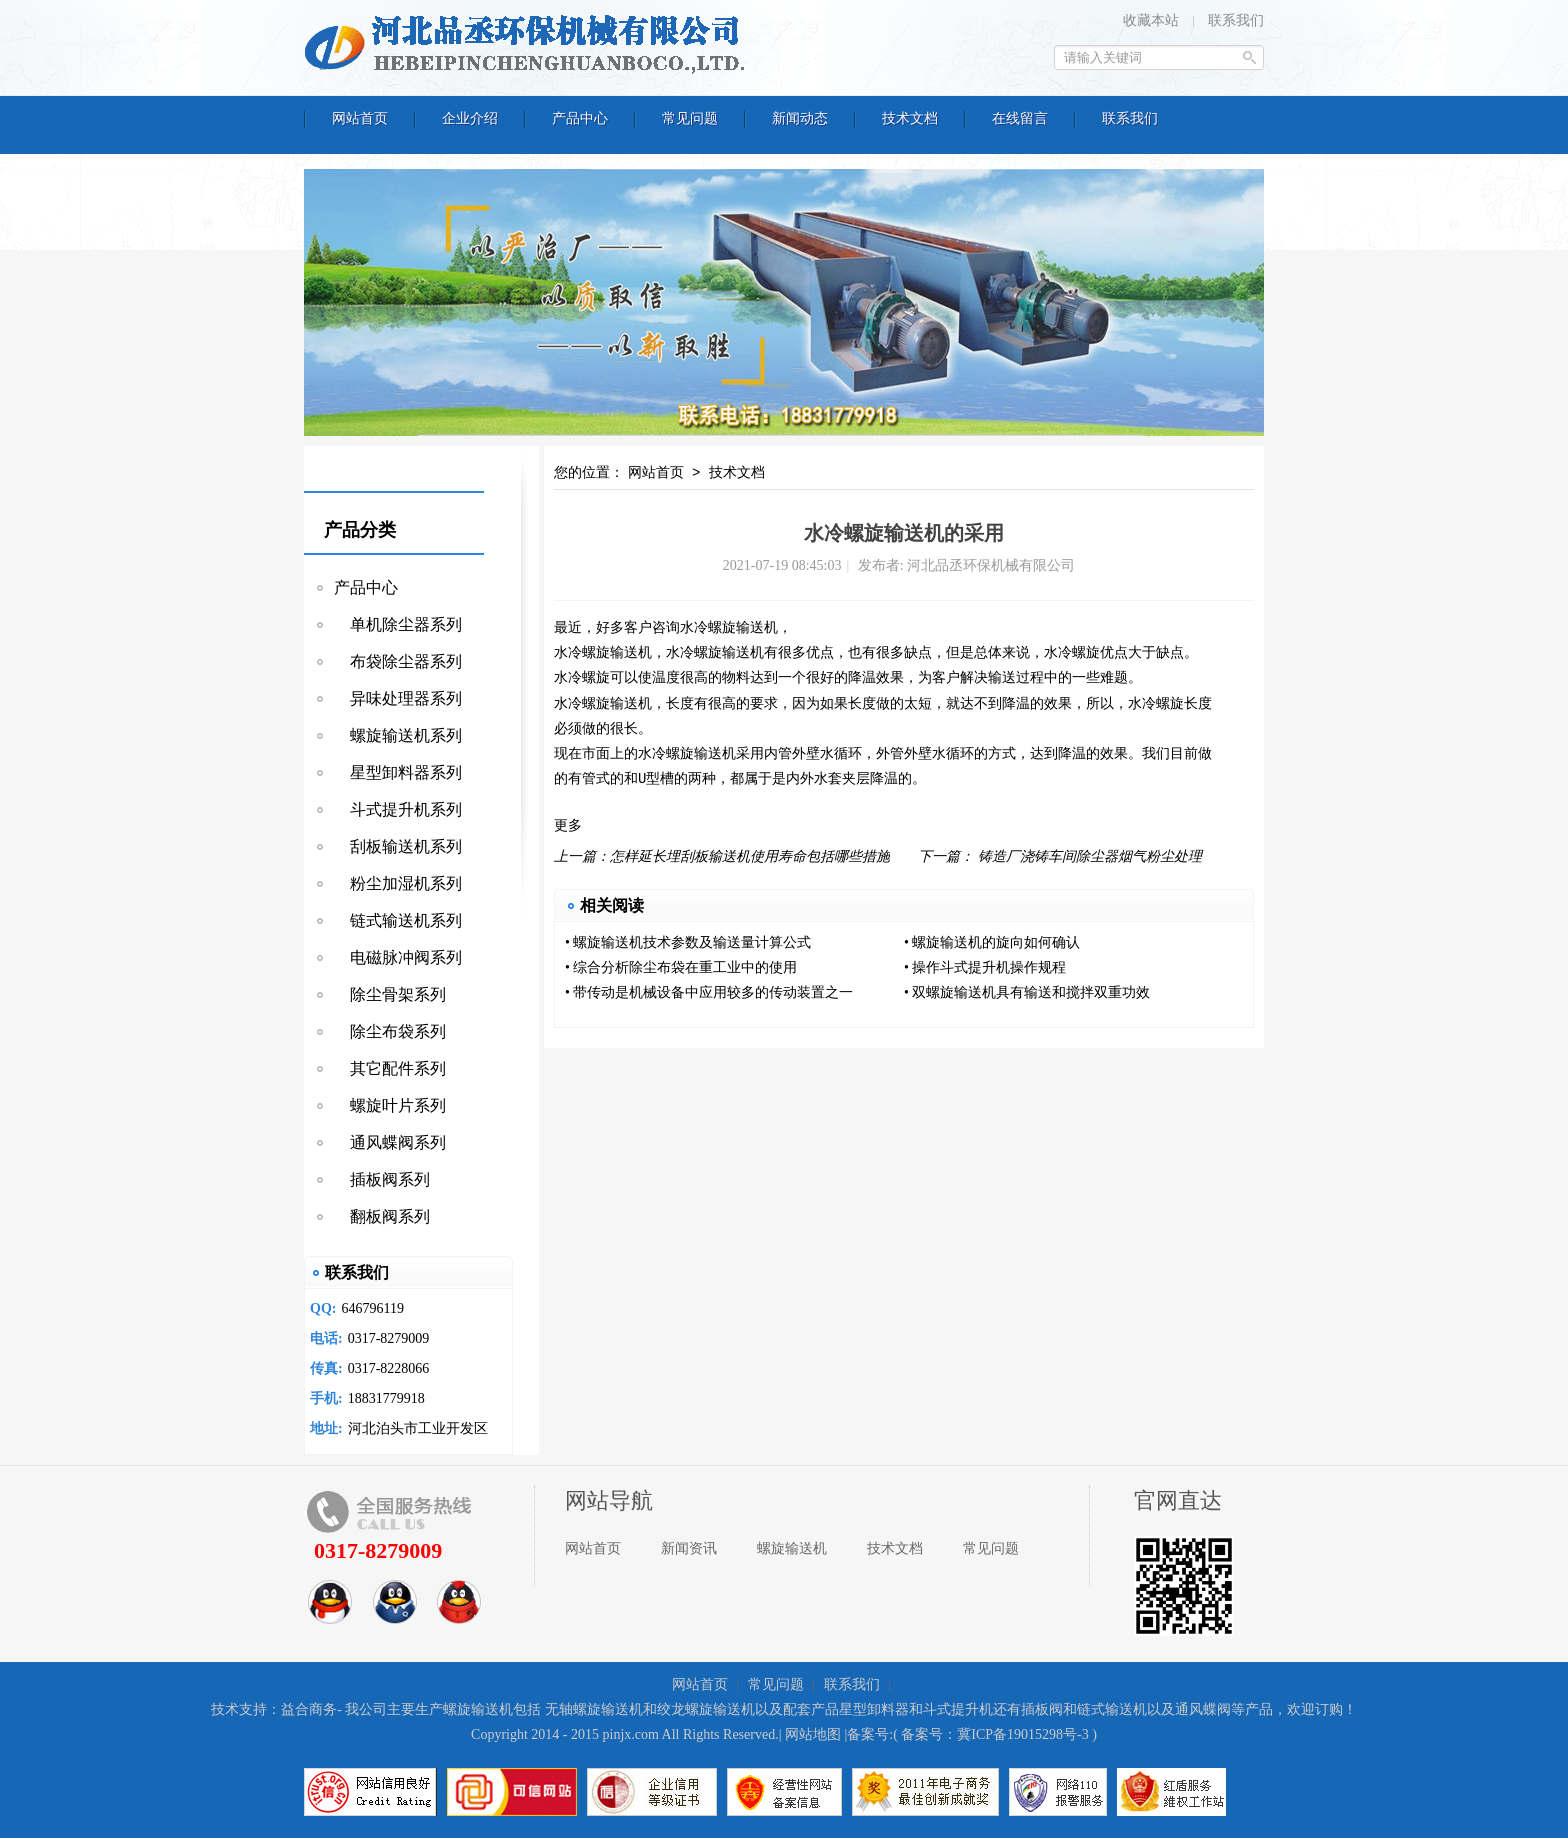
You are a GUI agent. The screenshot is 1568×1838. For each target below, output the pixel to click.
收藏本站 (1151, 20)
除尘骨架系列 (390, 994)
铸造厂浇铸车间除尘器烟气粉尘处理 (1090, 856)
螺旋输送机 (743, 628)
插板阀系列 (382, 1179)
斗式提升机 (958, 1709)
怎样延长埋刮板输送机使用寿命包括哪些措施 (750, 856)
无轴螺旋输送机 (594, 1709)
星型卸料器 (874, 1709)
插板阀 (1042, 1709)
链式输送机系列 (398, 920)
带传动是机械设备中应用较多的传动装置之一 (713, 992)
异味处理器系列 (398, 698)
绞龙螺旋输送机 (706, 1709)
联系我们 (1236, 20)
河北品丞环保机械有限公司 (529, 45)
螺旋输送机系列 (398, 735)
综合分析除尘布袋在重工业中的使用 (685, 967)
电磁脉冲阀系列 (398, 957)
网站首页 (656, 473)
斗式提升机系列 (398, 809)
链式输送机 (1112, 1709)
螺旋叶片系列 (390, 1105)
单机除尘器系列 (398, 624)
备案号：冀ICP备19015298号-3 (994, 1734)
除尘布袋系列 (390, 1031)
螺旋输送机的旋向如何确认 (996, 942)
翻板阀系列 (382, 1216)
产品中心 (366, 587)
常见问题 (991, 1548)
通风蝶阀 (1203, 1709)
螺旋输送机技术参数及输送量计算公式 (692, 942)
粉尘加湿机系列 (398, 883)
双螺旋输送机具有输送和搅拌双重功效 (1031, 992)
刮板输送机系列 (398, 846)
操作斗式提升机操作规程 (989, 967)
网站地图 (813, 1734)
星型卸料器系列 (398, 772)
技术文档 (737, 473)
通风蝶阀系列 (390, 1142)
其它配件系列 (390, 1068)
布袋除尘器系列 (398, 661)
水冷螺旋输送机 (603, 653)
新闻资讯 (689, 1548)
